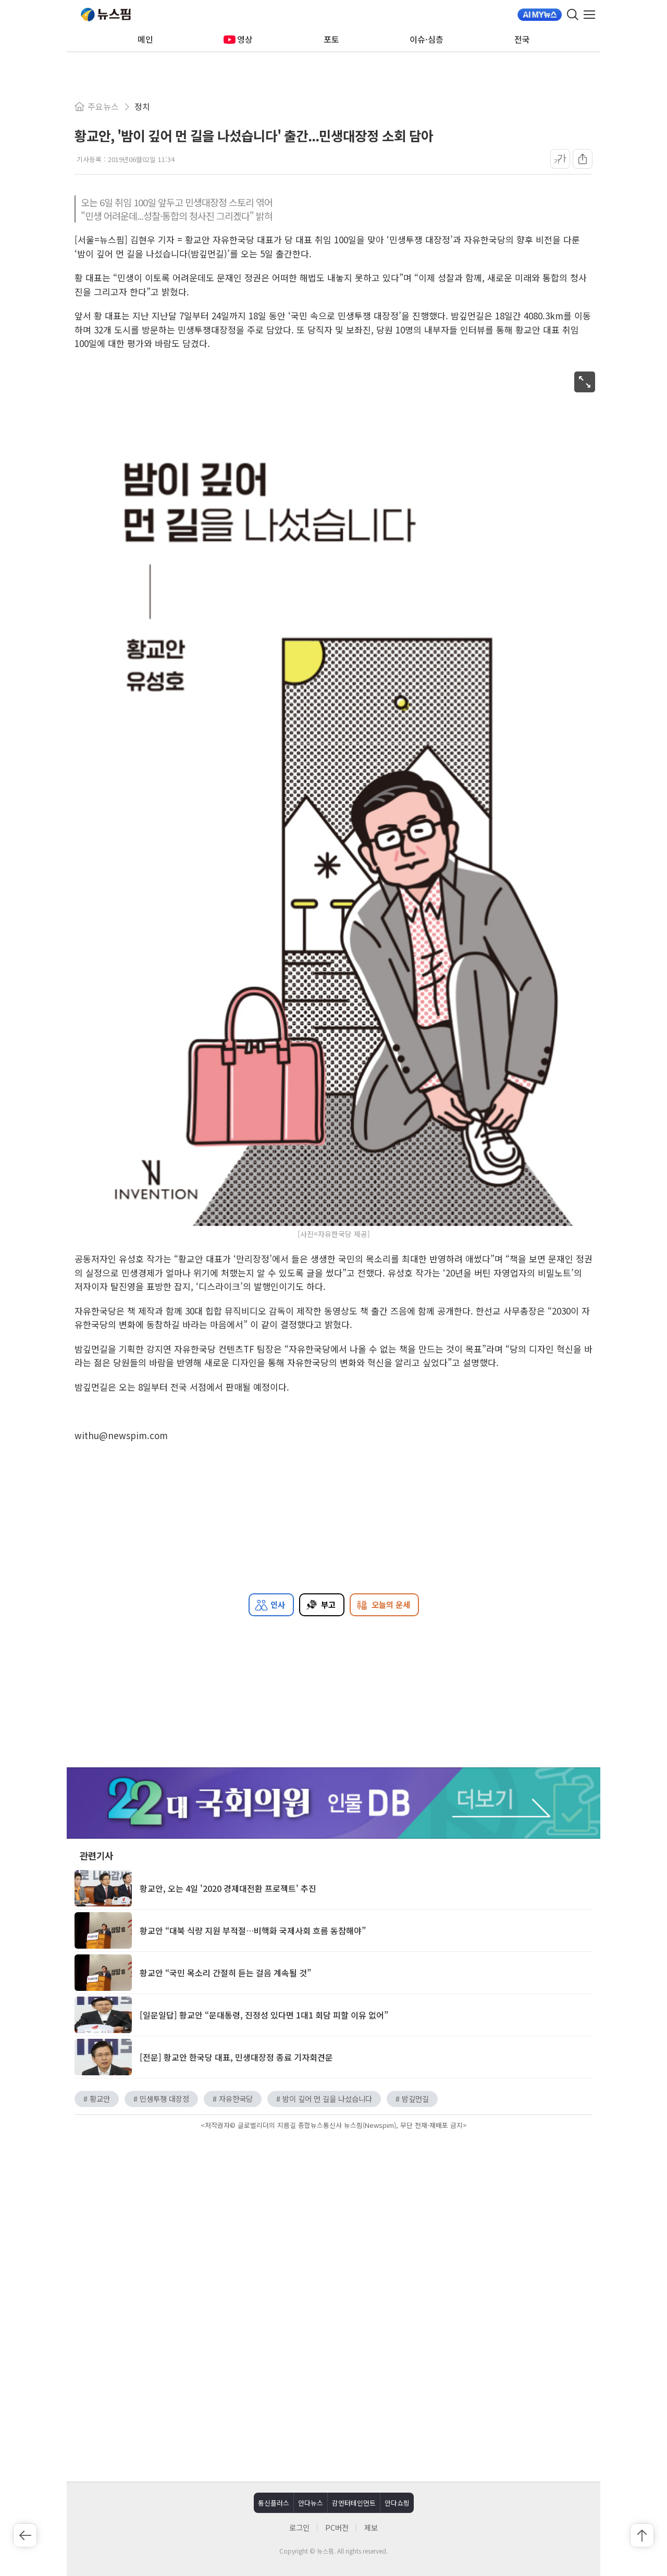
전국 (522, 39)
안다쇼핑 (397, 2503)
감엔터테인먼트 (354, 2503)
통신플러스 (273, 2503)
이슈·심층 (426, 39)
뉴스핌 (106, 15)
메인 (145, 39)
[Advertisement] (333, 2383)
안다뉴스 (310, 2503)
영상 (238, 39)
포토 (331, 39)
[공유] (582, 159)
